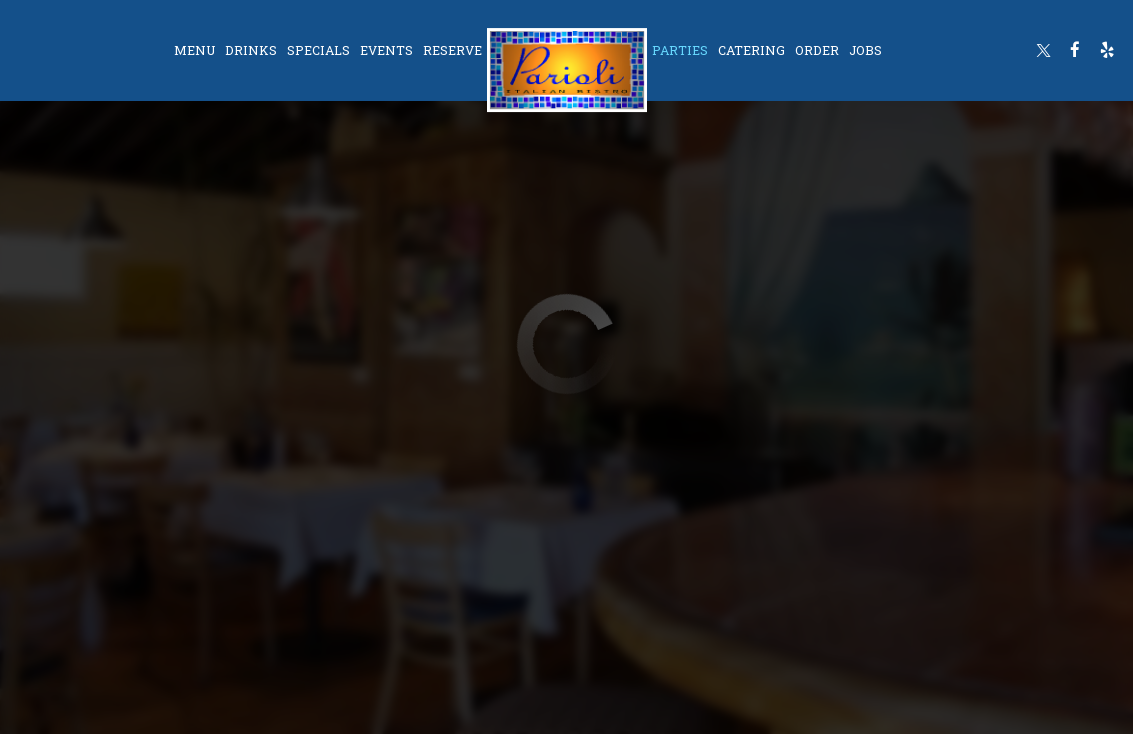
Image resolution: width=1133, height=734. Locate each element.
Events (386, 50)
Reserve (452, 50)
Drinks (251, 50)
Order (817, 50)
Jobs (865, 50)
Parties (680, 50)
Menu (194, 50)
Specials (318, 50)
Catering (751, 50)
